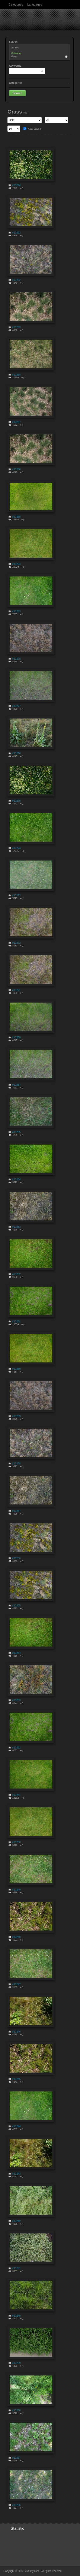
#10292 (16, 279)
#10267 (16, 1084)
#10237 (16, 2457)
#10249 (16, 1889)
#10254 (16, 1652)
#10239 (16, 2363)
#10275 (16, 800)
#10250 (16, 1842)
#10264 (16, 1179)
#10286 (16, 469)
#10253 (16, 1700)
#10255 (16, 1605)
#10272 (16, 942)
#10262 (16, 1274)
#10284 (16, 564)
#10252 (16, 1747)
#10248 (16, 1936)
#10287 (16, 422)
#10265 (16, 1132)
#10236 (16, 2505)
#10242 (16, 2221)
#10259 (16, 1416)
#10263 (16, 1226)
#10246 (16, 2031)
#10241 (16, 2268)
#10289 (16, 327)
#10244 (16, 2126)
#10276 (16, 753)
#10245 (16, 2079)
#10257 (16, 1510)
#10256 (16, 1558)
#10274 (16, 848)
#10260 (16, 1368)
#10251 (16, 1794)
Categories (16, 4)
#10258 (16, 1463)
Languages (34, 4)
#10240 (16, 2315)
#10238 (16, 2410)
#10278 (16, 658)
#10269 (16, 1037)
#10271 (16, 990)
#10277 (16, 706)
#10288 (16, 374)
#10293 (16, 232)
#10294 (16, 185)
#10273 (16, 895)
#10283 (16, 611)
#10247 (16, 1984)
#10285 (16, 516)
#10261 (16, 1321)
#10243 (16, 2173)
